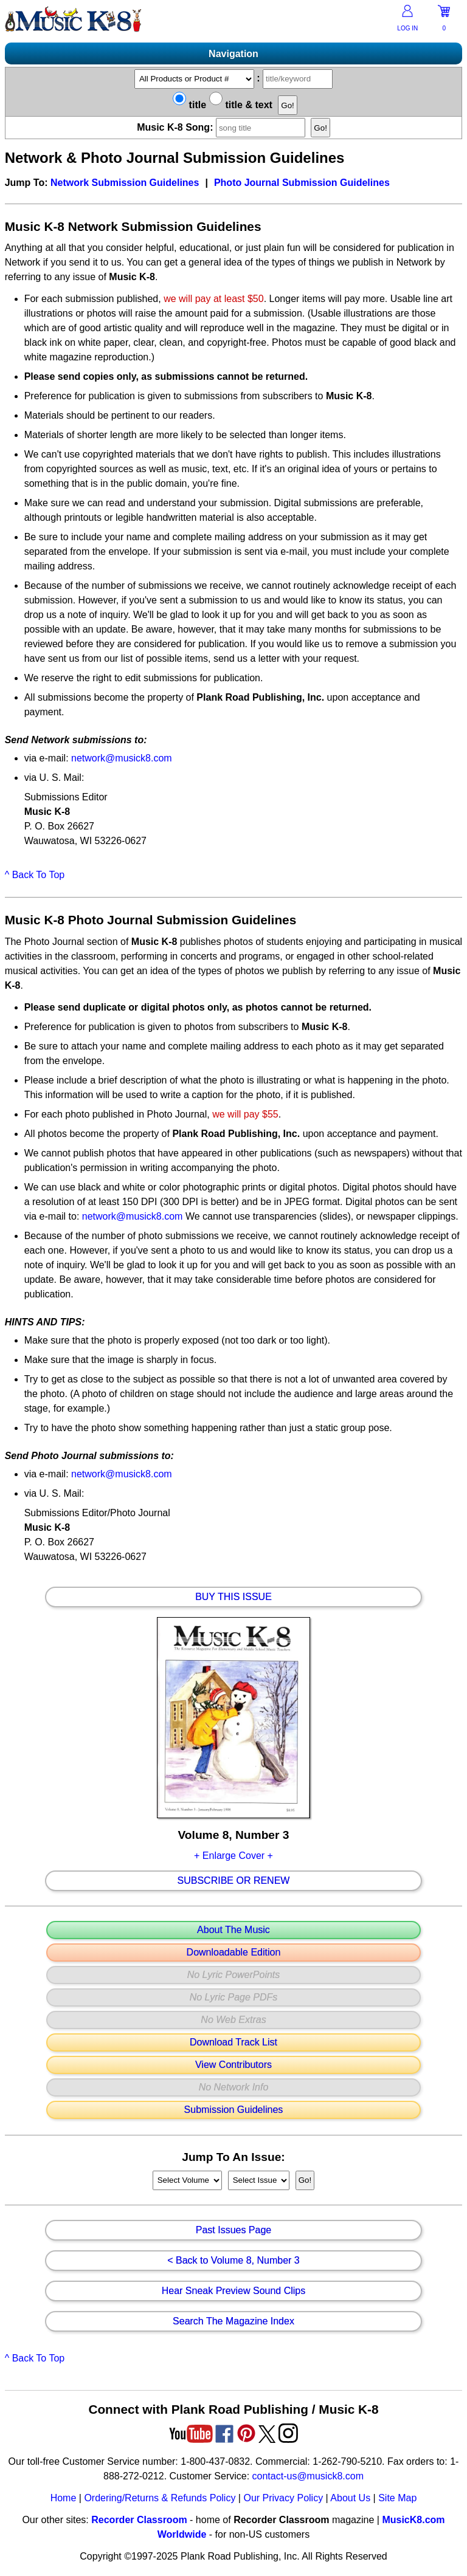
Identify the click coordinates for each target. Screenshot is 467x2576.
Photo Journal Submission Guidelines (302, 182)
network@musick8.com (121, 758)
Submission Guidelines (233, 2110)
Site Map (397, 2498)
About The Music (233, 1930)
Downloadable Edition (234, 1952)
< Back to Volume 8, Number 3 (233, 2260)
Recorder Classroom (139, 2520)
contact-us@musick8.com (308, 2476)
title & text (240, 105)
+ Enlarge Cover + (233, 1855)
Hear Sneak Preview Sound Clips (234, 2291)
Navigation (233, 54)
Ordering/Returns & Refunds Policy (159, 2498)
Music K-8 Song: (224, 127)
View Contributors (233, 2065)
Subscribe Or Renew (234, 1881)
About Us (350, 2498)
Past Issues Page (234, 2230)
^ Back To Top (35, 875)
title (189, 105)
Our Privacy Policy (283, 2498)
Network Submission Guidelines (124, 182)
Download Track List (233, 2042)
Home (63, 2498)
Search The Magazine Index (233, 2321)
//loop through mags (187, 2180)
